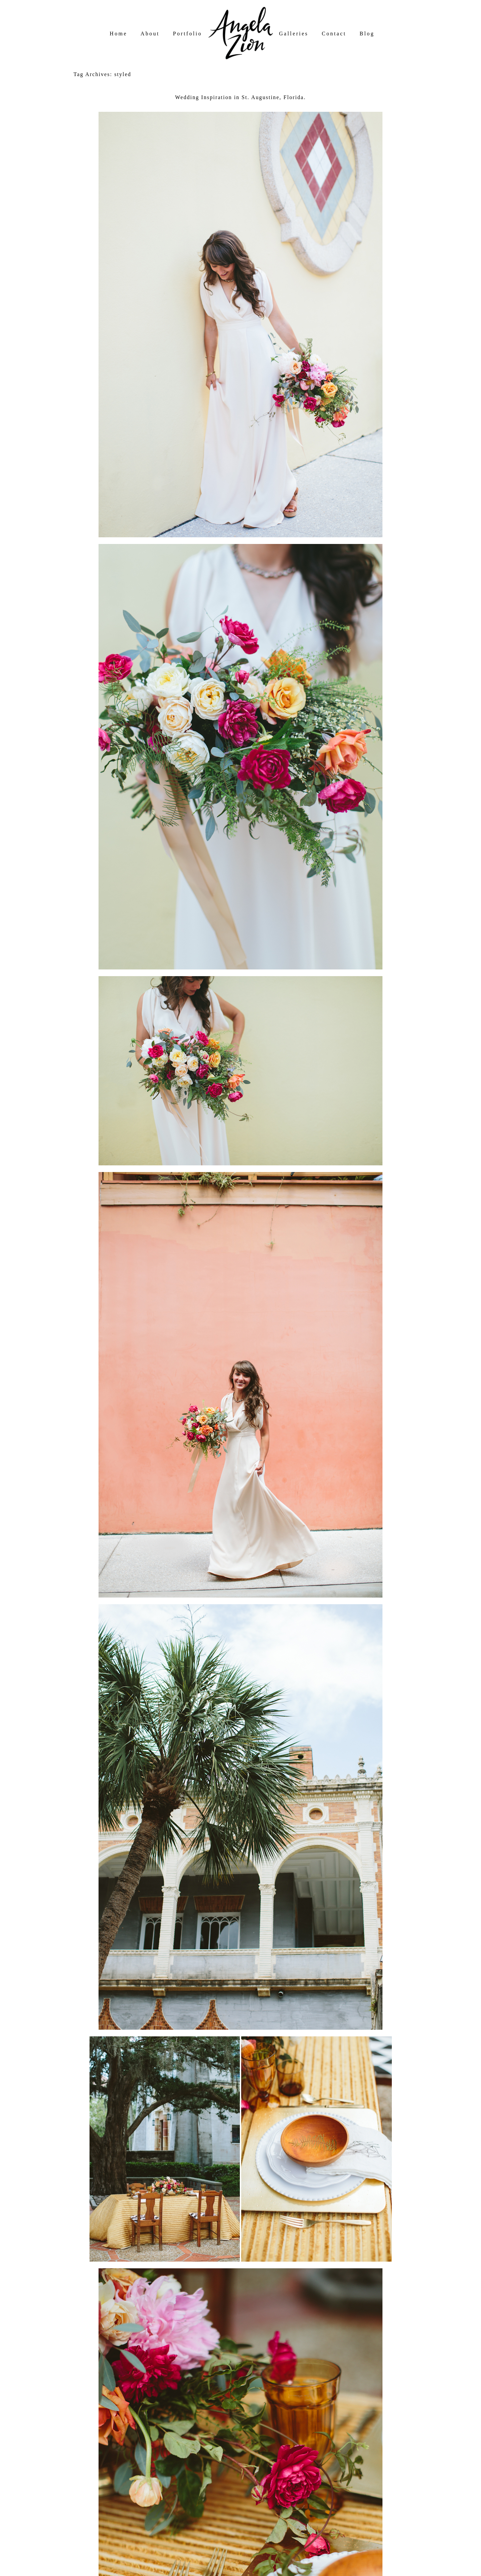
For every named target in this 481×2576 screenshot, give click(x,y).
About (150, 33)
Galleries (293, 33)
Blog (366, 33)
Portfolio (187, 33)
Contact (334, 33)
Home (118, 33)
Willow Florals (120, 2418)
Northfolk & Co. (333, 2569)
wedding (119, 2456)
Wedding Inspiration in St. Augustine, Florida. (240, 97)
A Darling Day (118, 2431)
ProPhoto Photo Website (248, 2569)
